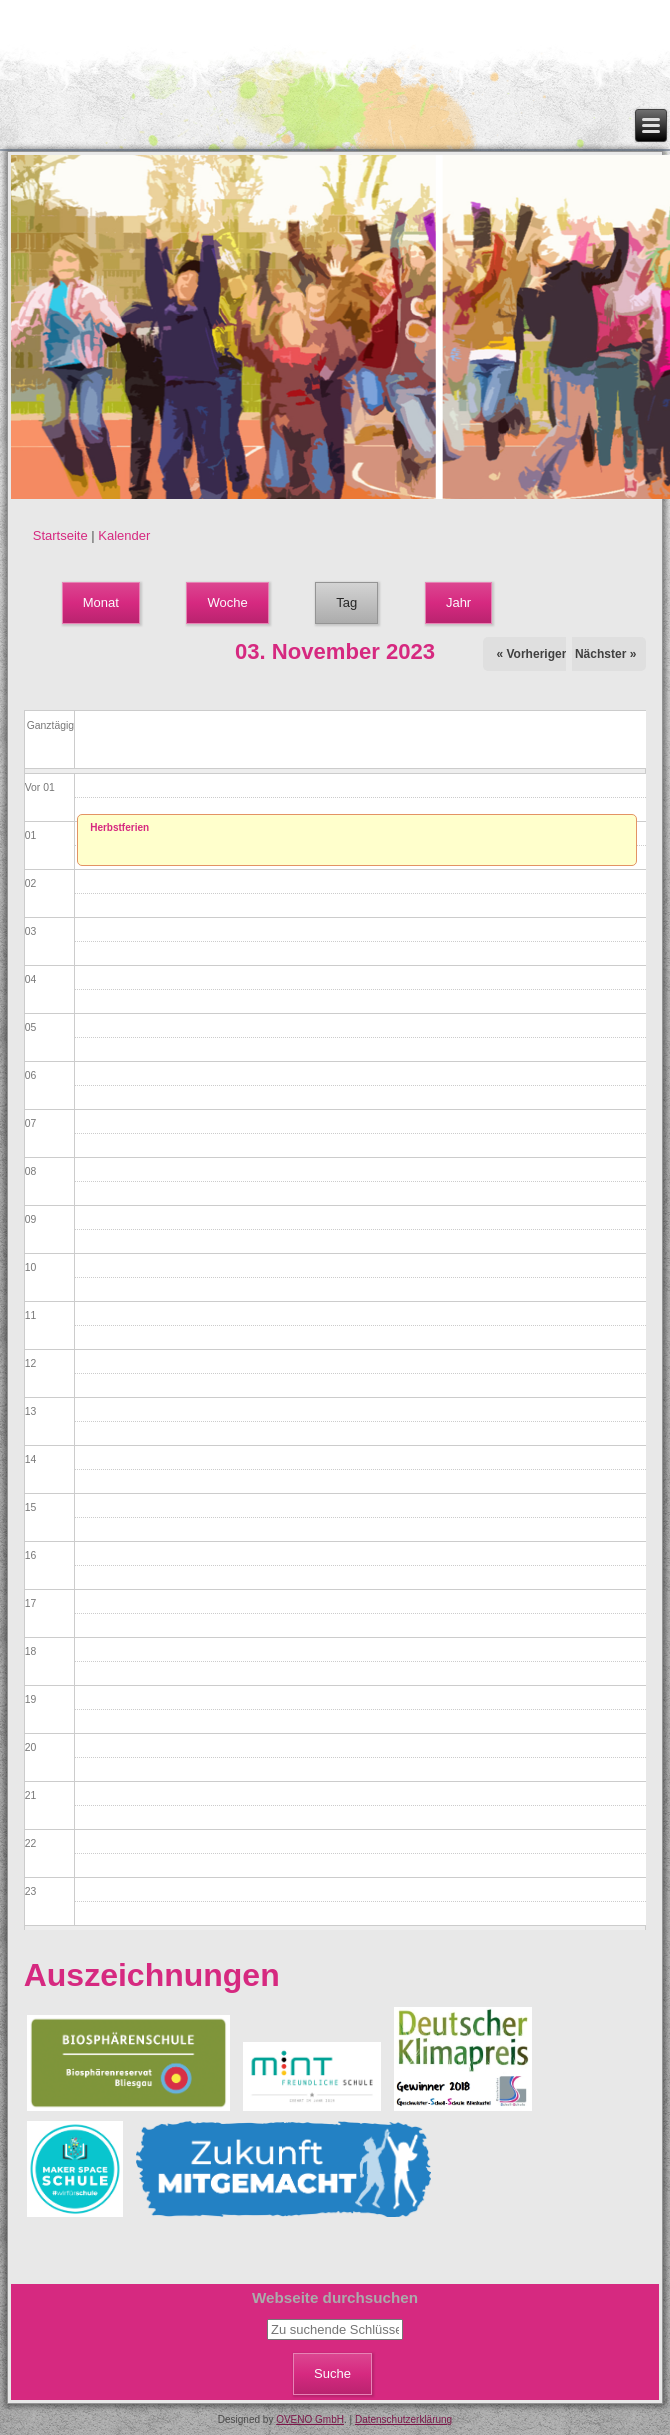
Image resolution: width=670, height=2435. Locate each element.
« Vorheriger (532, 654)
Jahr (458, 602)
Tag (357, 596)
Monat (101, 602)
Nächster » (605, 654)
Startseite (60, 535)
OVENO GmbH (310, 2419)
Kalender (124, 535)
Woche (227, 602)
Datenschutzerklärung (403, 2419)
